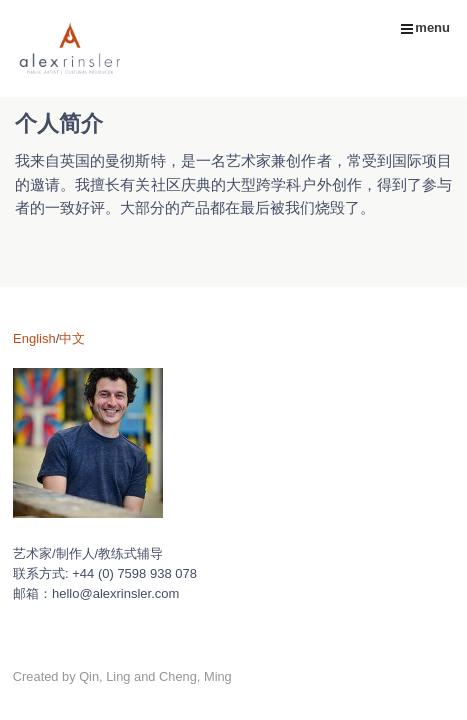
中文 (72, 338)
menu (425, 27)
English (34, 338)
